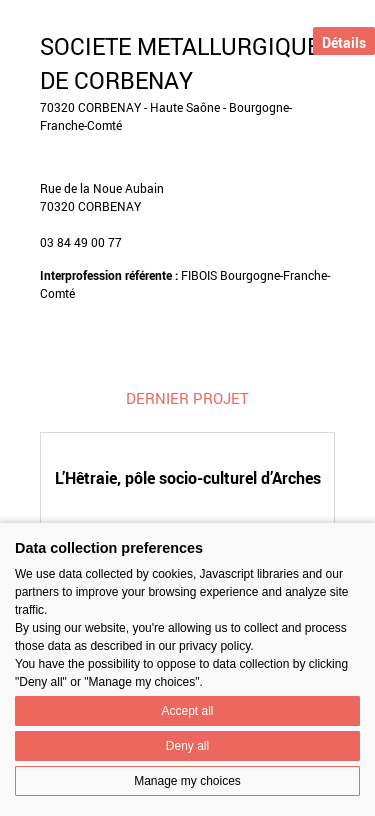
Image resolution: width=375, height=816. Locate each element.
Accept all (187, 711)
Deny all (187, 746)
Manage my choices (187, 781)
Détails (344, 42)
